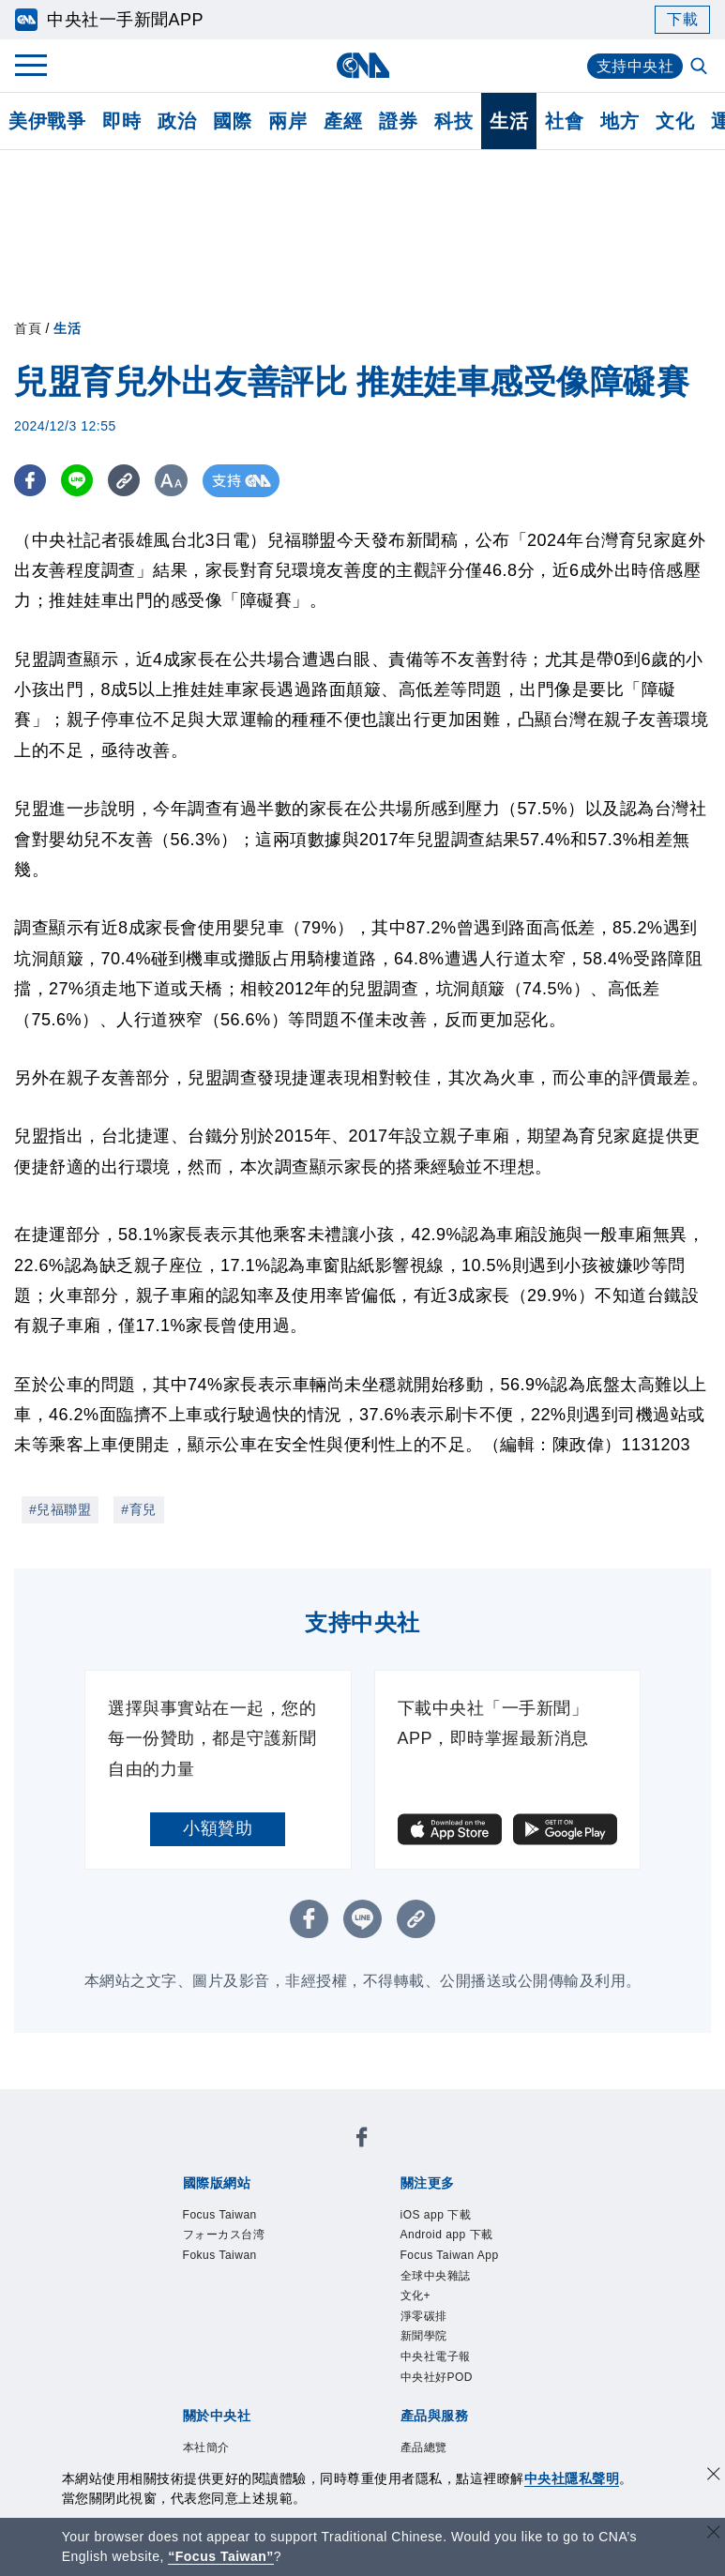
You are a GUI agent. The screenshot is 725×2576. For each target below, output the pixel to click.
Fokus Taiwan (220, 2255)
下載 (682, 19)
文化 (675, 121)
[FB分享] (30, 480)
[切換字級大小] (174, 480)
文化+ (415, 2295)
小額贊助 (217, 1828)
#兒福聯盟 (60, 1509)
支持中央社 (635, 66)
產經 (343, 121)
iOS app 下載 (436, 2214)
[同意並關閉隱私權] (713, 2476)
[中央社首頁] (362, 65)
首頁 (27, 328)
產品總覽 (423, 2447)
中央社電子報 (435, 2356)
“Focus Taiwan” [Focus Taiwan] (221, 2556)
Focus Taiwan (220, 2214)
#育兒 (138, 1509)
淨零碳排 (423, 2316)
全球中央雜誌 (435, 2275)
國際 (232, 121)
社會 (564, 121)
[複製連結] (126, 480)
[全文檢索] (700, 67)
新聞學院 (423, 2335)
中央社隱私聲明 (572, 2478)
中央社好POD (437, 2377)
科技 (453, 121)
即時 (121, 121)
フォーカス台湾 (224, 2234)
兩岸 (287, 121)
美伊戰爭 (46, 121)
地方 (619, 121)
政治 (177, 121)
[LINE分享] (78, 480)
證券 (398, 121)
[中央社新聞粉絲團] (362, 2140)
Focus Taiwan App (449, 2255)
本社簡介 (206, 2447)
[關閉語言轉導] (713, 2534)
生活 (509, 121)
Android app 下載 (446, 2234)
